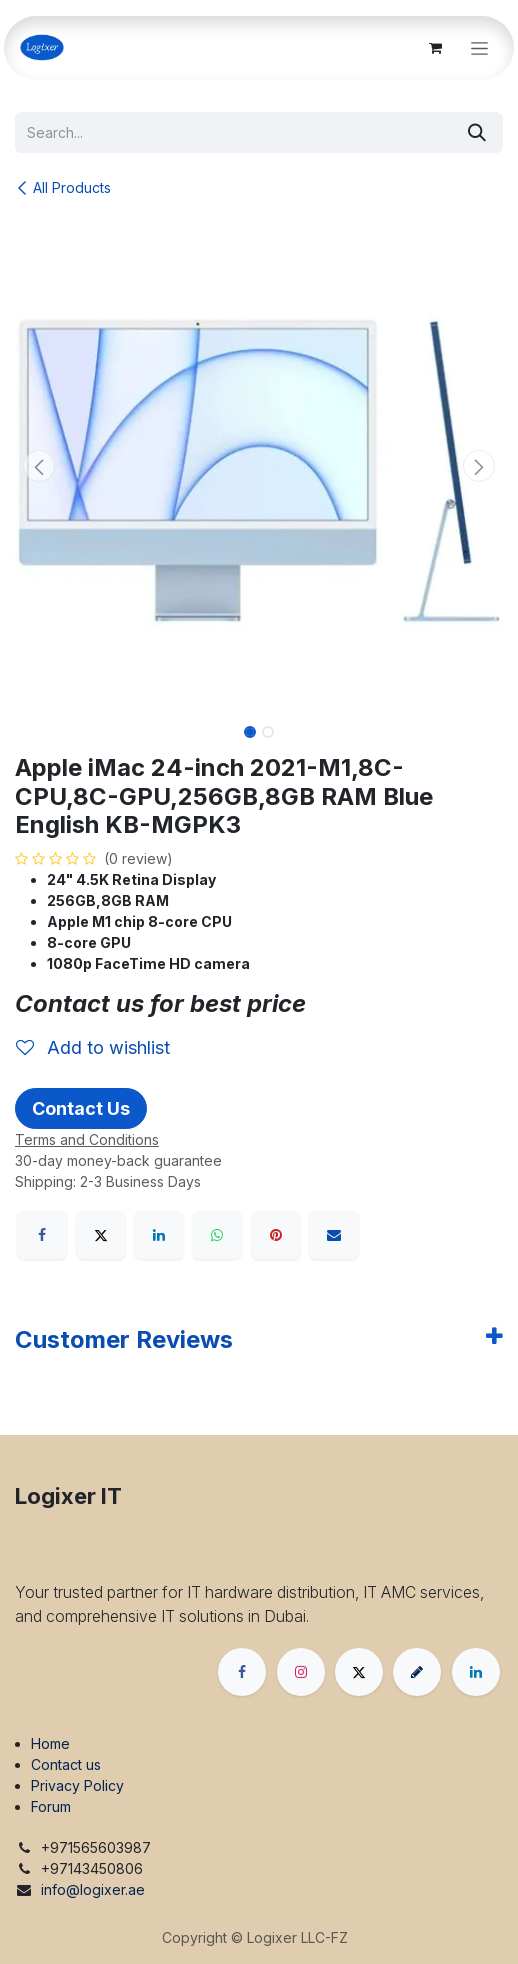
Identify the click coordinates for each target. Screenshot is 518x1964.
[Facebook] (42, 1235)
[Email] (334, 1235)
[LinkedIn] (159, 1235)
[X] (101, 1235)
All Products (63, 187)
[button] (39, 466)
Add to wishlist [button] (93, 1047)
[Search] (477, 132)
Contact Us (81, 1108)
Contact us (66, 1764)
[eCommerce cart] (435, 48)
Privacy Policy (77, 1785)
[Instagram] (301, 1672)
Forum (51, 1806)
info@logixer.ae (93, 1889)
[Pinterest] (276, 1235)
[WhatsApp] (217, 1235)
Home (50, 1743)
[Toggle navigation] (479, 48)
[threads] (417, 1672)
